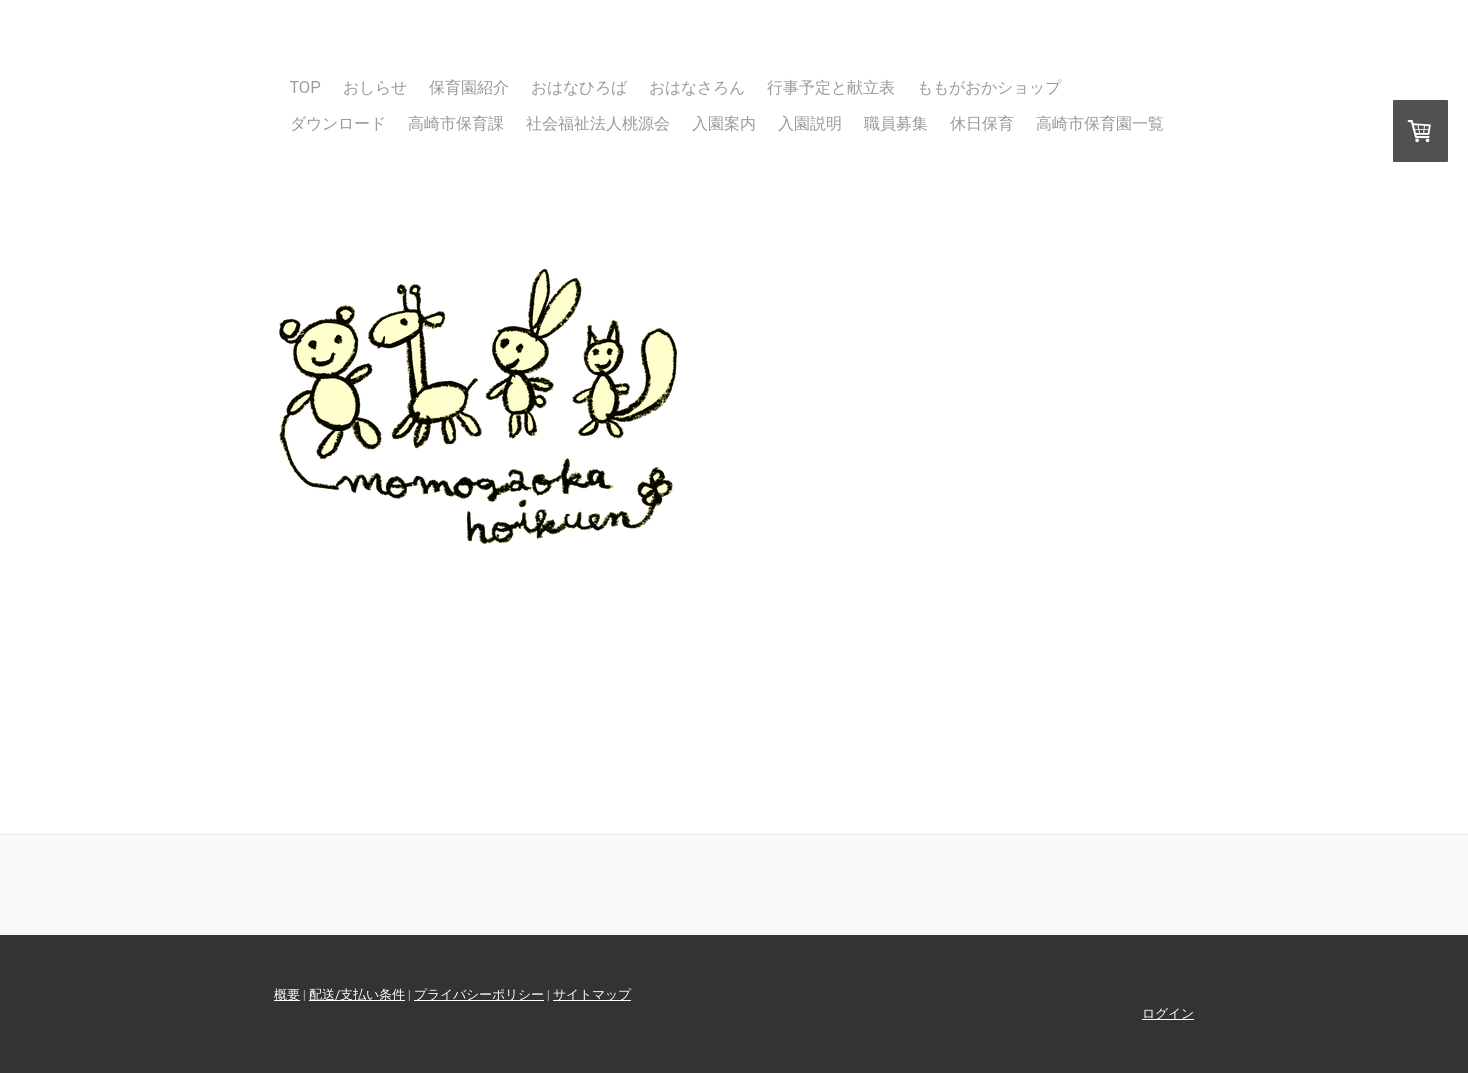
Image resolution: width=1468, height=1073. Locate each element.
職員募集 (896, 123)
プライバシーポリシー (479, 994)
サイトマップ (592, 994)
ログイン (1168, 1013)
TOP (305, 87)
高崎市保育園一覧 (1100, 123)
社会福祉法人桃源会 (598, 123)
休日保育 (982, 123)
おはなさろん (697, 87)
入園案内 (724, 123)
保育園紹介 (469, 87)
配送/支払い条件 (357, 994)
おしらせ (375, 87)
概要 (287, 994)
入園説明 (810, 123)
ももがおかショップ (989, 87)
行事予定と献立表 (831, 87)
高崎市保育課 (456, 123)
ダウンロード (338, 123)
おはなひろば (579, 87)
